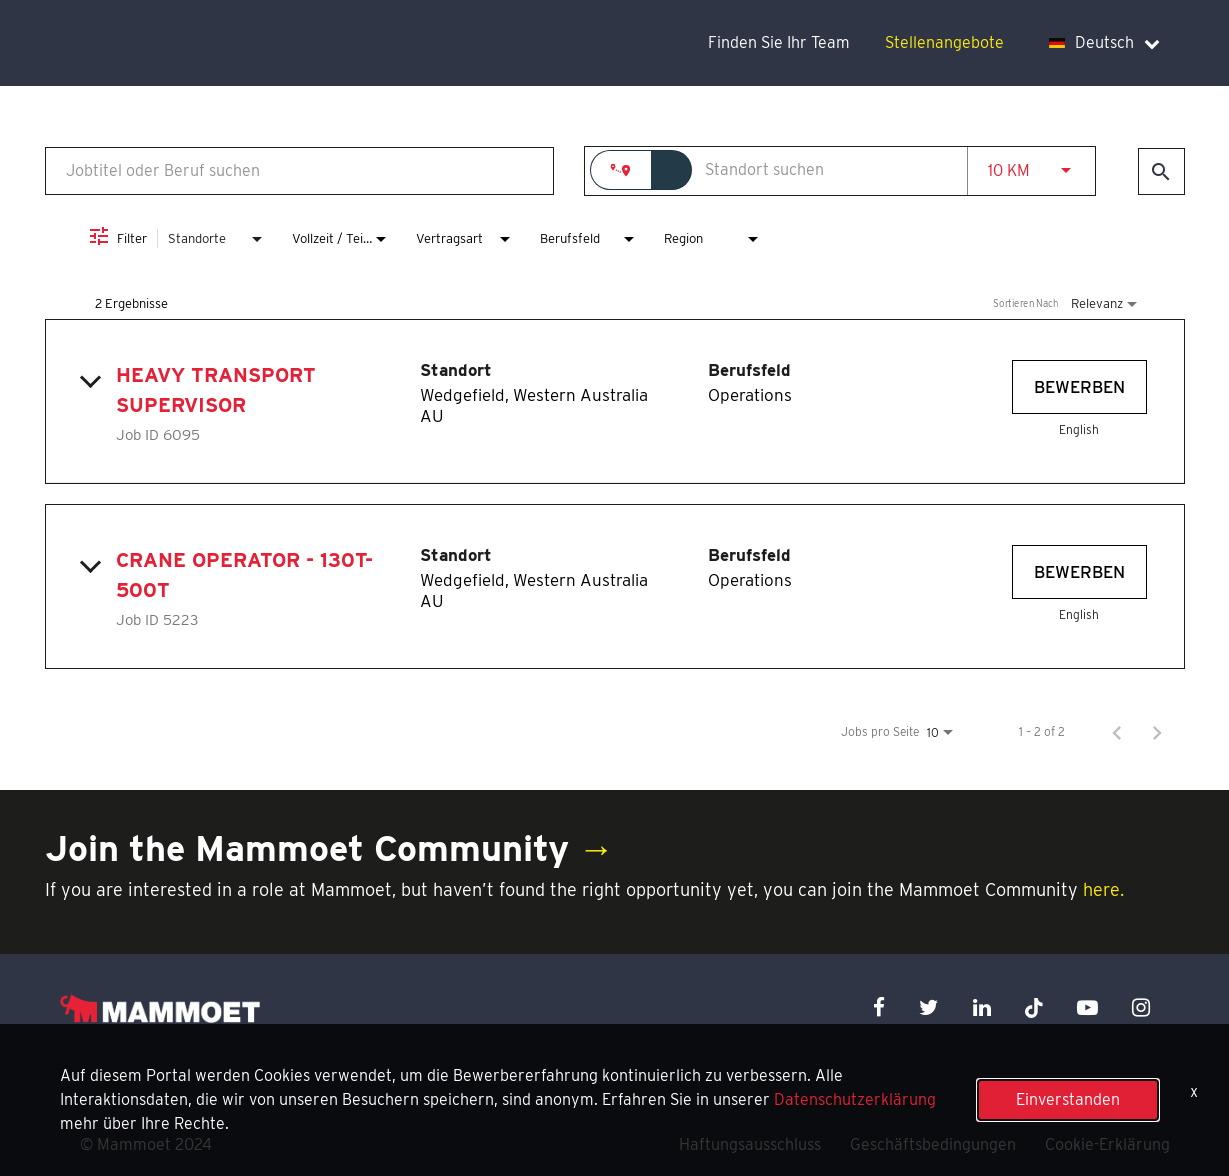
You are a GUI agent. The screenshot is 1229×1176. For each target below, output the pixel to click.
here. (1103, 889)
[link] (615, 401)
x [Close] (1194, 1091)
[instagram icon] (1141, 1007)
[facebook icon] (879, 1007)
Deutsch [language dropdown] (1104, 42)
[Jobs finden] (1161, 171)
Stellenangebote (944, 42)
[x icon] (1034, 1007)
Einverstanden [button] (1068, 1099)
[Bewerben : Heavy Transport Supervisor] (1079, 387)
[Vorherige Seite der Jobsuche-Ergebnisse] (1117, 732)
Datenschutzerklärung (855, 1099)
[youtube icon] (1087, 1007)
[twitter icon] (929, 1007)
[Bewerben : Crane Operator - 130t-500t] (1079, 572)
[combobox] (300, 170)
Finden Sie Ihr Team (779, 42)
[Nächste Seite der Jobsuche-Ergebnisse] (1157, 732)
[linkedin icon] (982, 1007)
